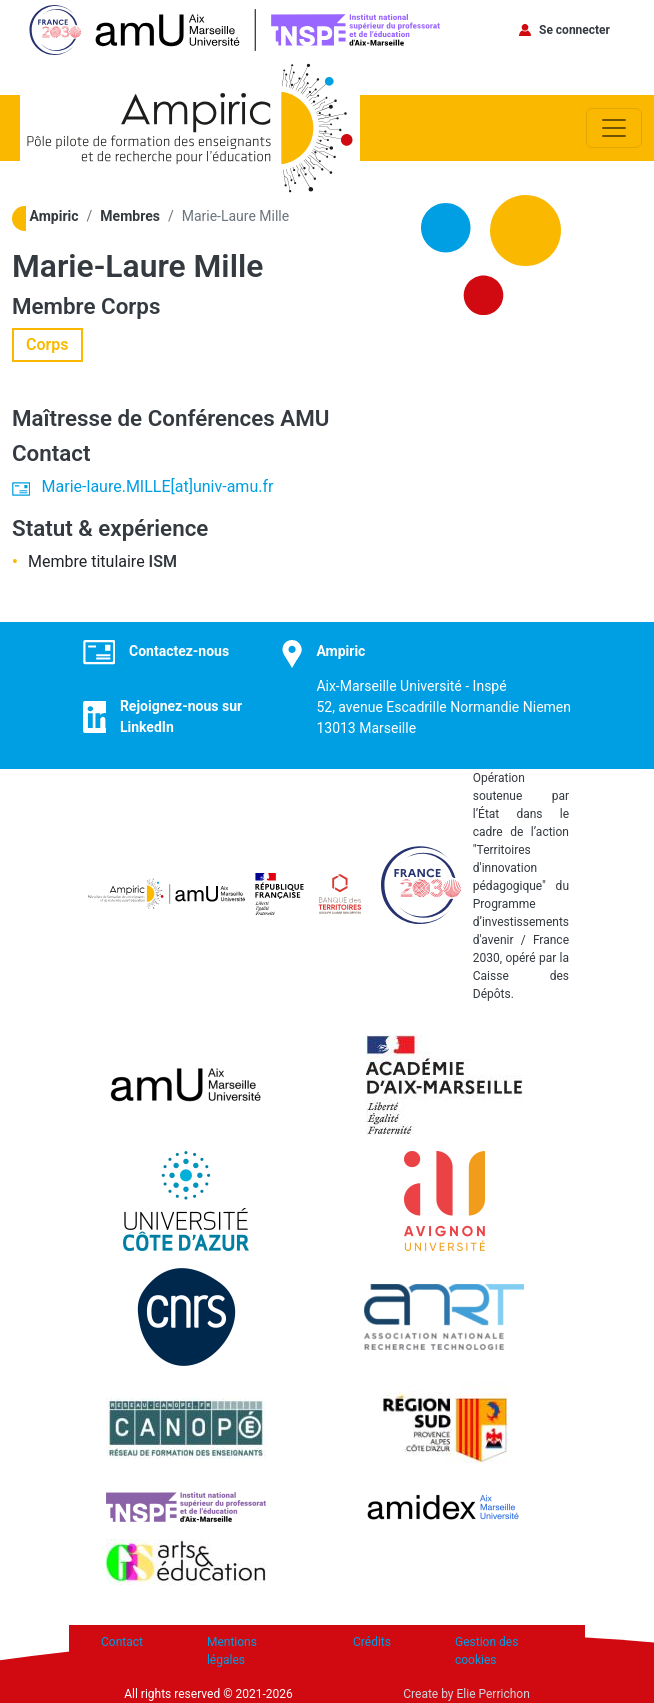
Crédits (372, 1642)
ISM (163, 561)
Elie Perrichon (493, 1694)
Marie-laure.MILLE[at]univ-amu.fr (158, 486)
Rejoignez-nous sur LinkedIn (181, 716)
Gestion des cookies (486, 1651)
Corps (130, 306)
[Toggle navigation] (614, 128)
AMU (304, 418)
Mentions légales (232, 1651)
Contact (122, 1642)
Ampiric (54, 216)
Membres (130, 216)
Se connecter (574, 30)
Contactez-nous (179, 651)
